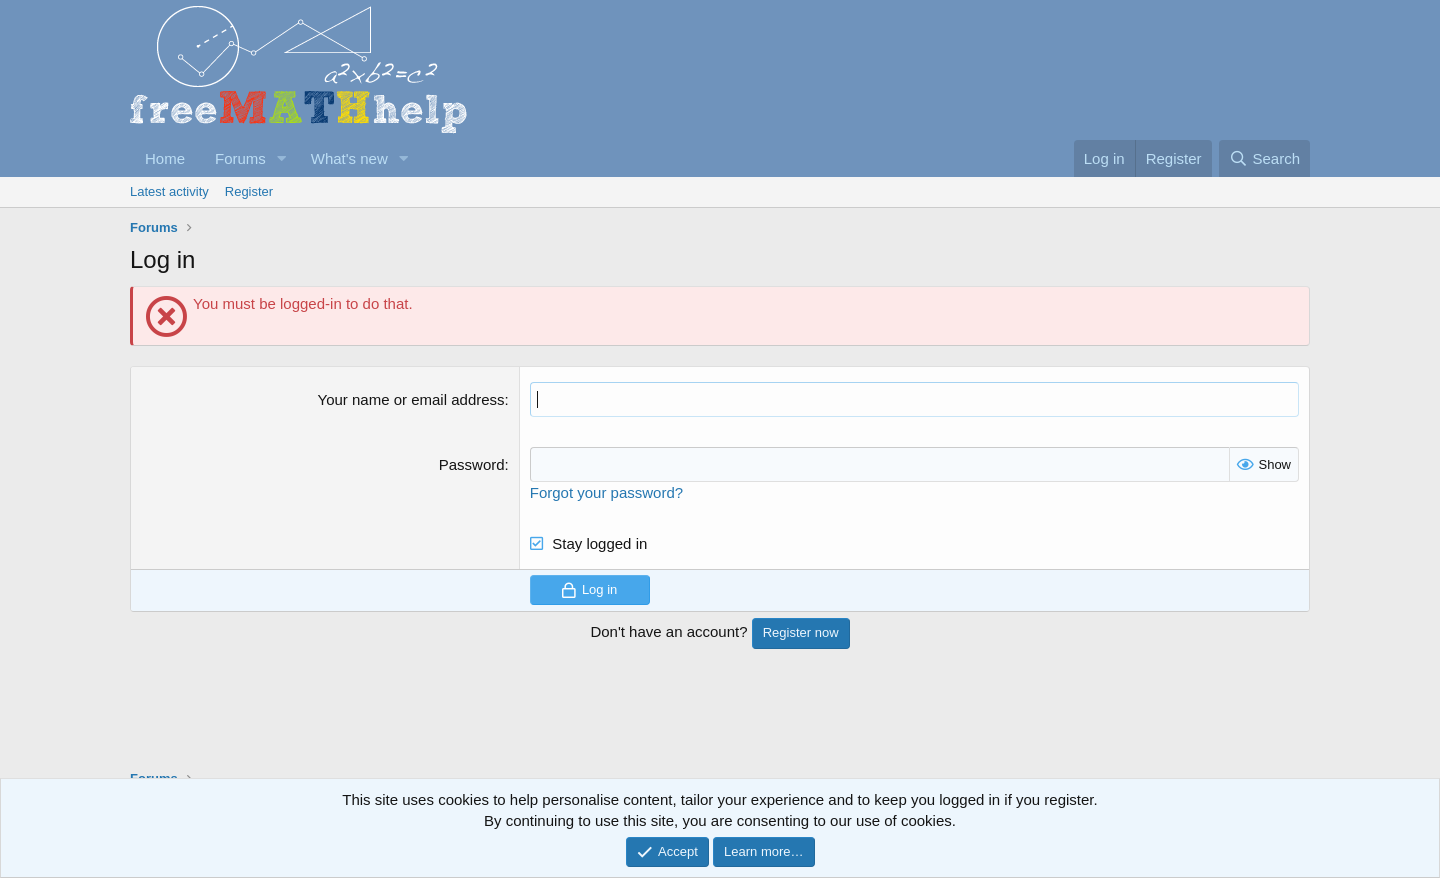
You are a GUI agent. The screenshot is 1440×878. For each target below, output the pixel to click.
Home (165, 158)
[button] (282, 158)
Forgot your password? (606, 492)
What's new (349, 158)
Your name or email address (411, 399)
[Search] (1264, 158)
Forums (240, 158)
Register (249, 191)
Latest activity (169, 191)
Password (472, 464)
